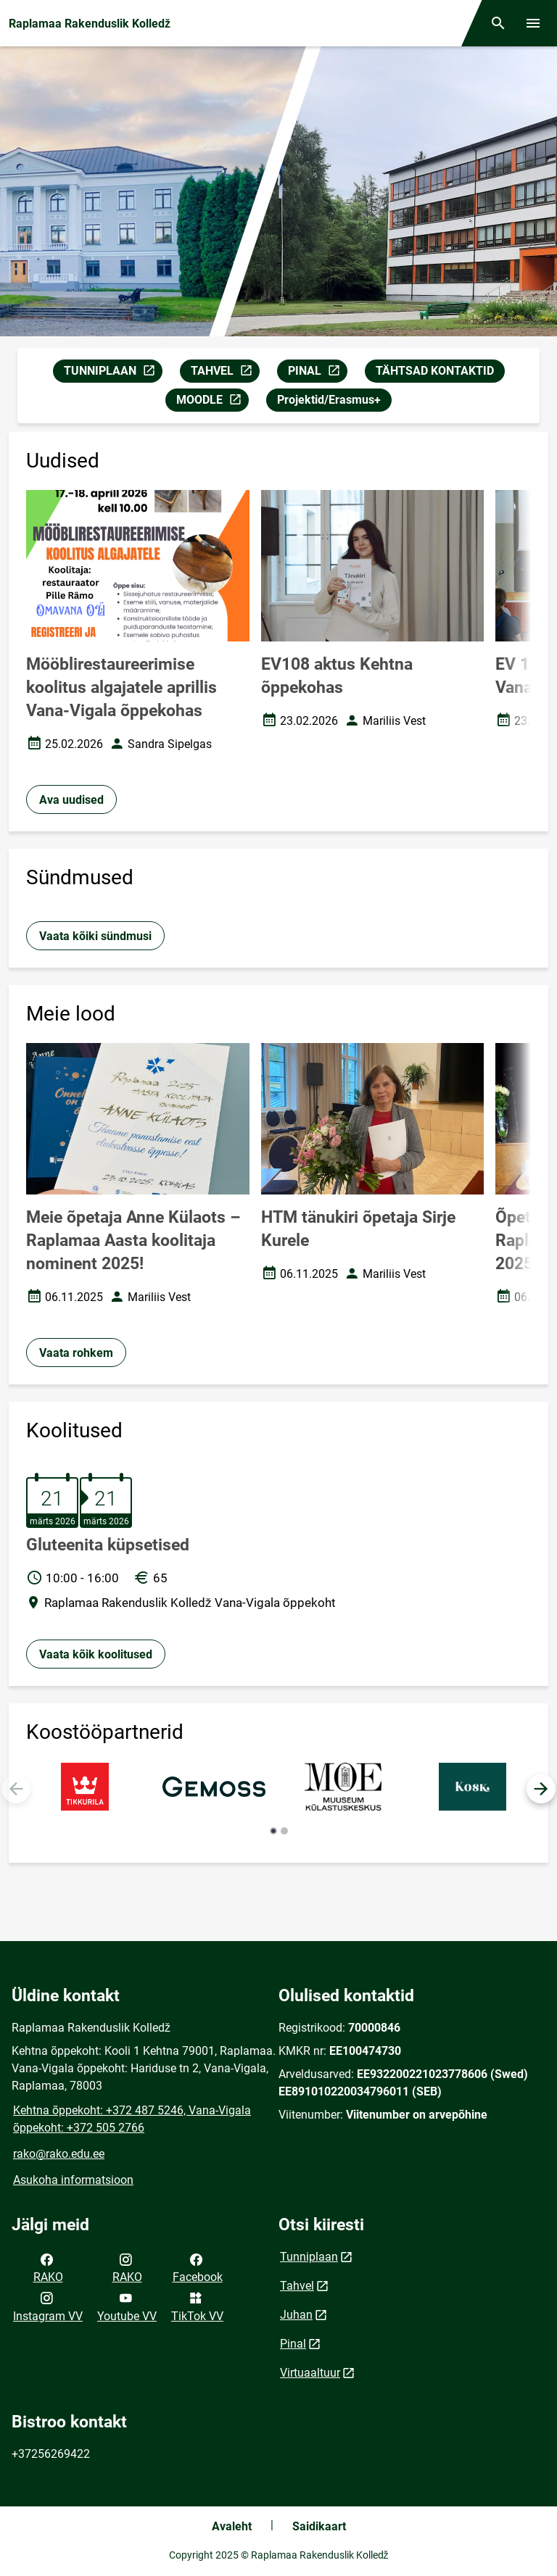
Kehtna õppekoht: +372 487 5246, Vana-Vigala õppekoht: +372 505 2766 (132, 2119)
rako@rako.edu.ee (58, 2154)
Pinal (293, 2344)
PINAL (317, 373)
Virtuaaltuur (310, 2373)
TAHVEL (225, 373)
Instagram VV (48, 2305)
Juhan (296, 2315)
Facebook (198, 2267)
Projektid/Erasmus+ (329, 400)
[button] (541, 1788)
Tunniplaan (309, 2257)
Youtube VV (127, 2305)
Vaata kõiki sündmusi (95, 936)
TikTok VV (197, 2305)
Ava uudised (71, 800)
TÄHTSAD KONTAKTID (435, 371)
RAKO (48, 2267)
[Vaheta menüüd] (533, 23)
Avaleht (232, 2526)
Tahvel (297, 2286)
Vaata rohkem (76, 1353)
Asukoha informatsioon (73, 2180)
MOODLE (212, 402)
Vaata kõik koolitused (95, 1654)
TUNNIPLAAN (112, 373)
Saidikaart (319, 2526)
